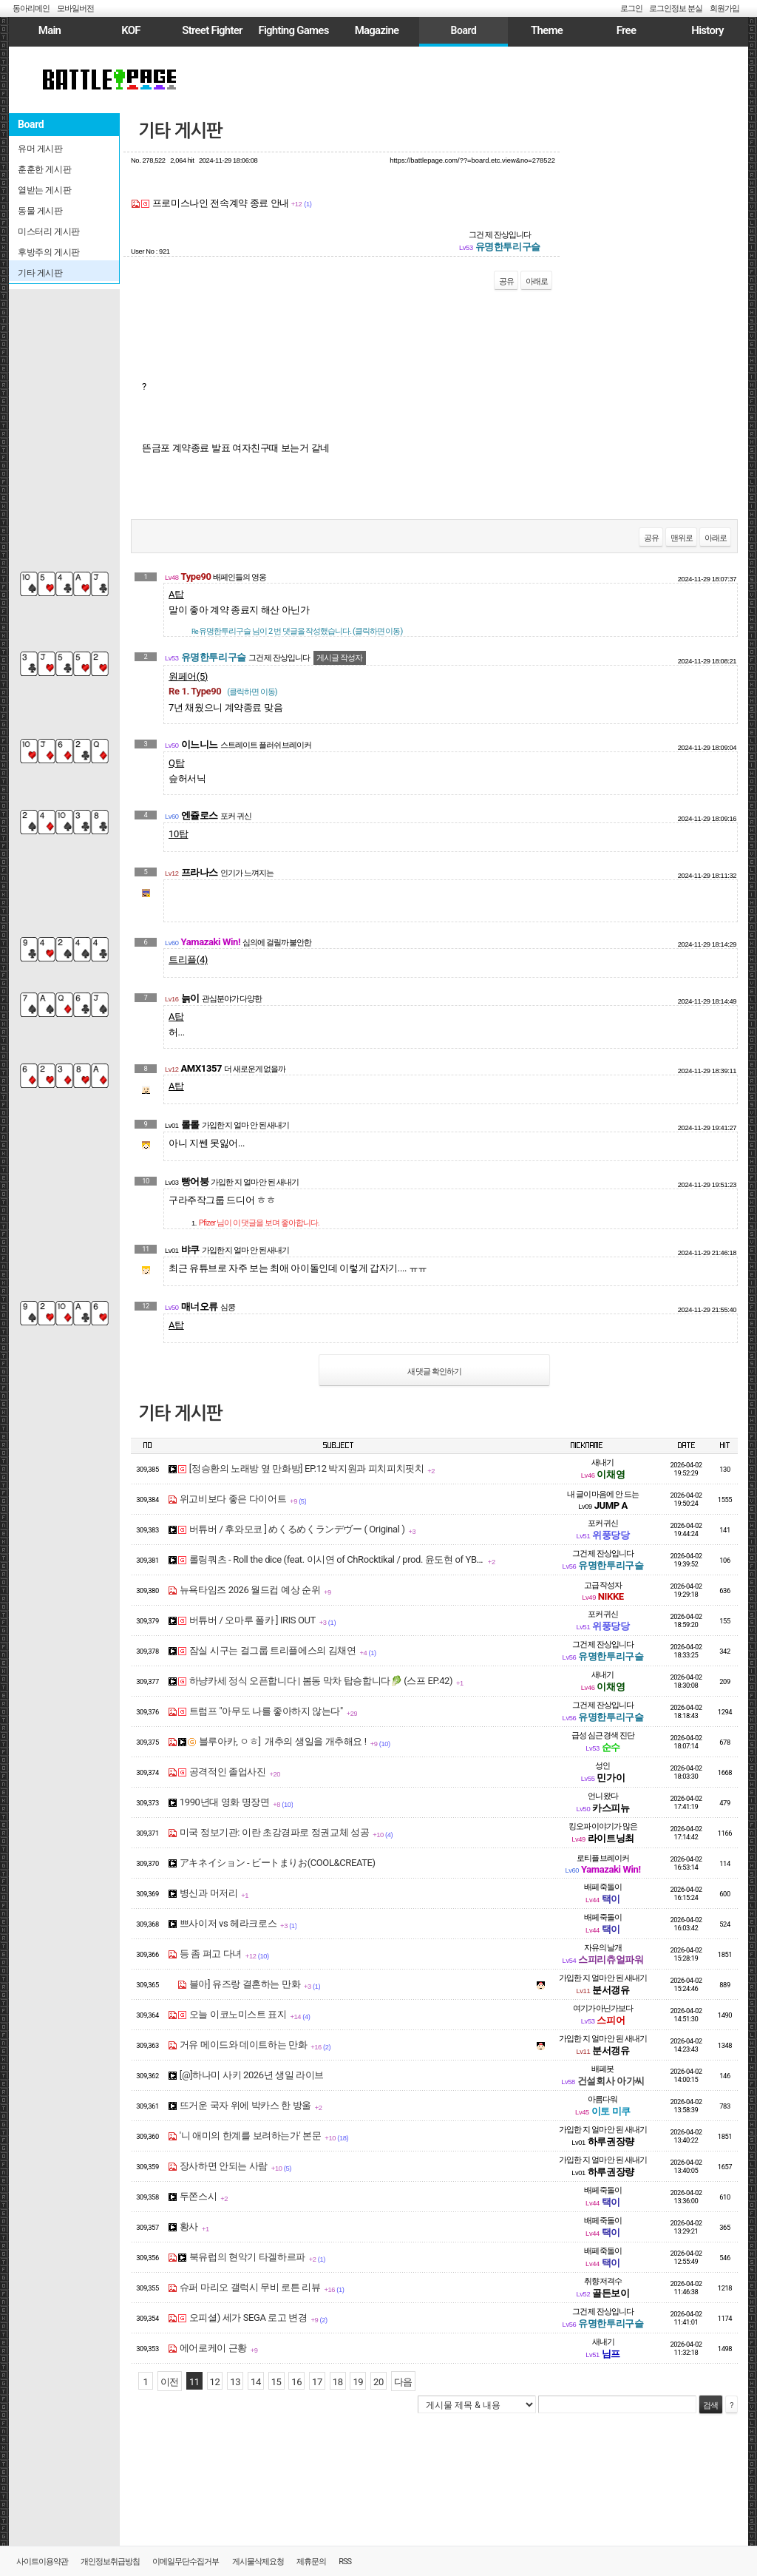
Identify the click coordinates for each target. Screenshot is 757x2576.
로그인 (631, 8)
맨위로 (682, 538)
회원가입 (724, 8)
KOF (130, 30)
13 (235, 2381)
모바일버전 (75, 8)
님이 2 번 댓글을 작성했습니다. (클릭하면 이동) (296, 631)
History (707, 30)
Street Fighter (212, 30)
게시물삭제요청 (258, 2561)
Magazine (377, 30)
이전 (169, 2381)
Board (463, 30)
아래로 (537, 281)
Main (49, 30)
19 (358, 2381)
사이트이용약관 (42, 2561)
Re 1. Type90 (223, 691)
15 (276, 2381)
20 (378, 2381)
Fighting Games (293, 30)
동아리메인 (31, 8)
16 (296, 2381)
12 (215, 2381)
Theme (547, 30)
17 (317, 2381)
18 (338, 2381)
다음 (403, 2381)
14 (256, 2381)
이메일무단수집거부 (185, 2561)
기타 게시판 (180, 131)
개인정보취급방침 (110, 2561)
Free (626, 30)
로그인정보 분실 (675, 8)
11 (194, 2381)
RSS (345, 2561)
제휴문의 (311, 2561)
